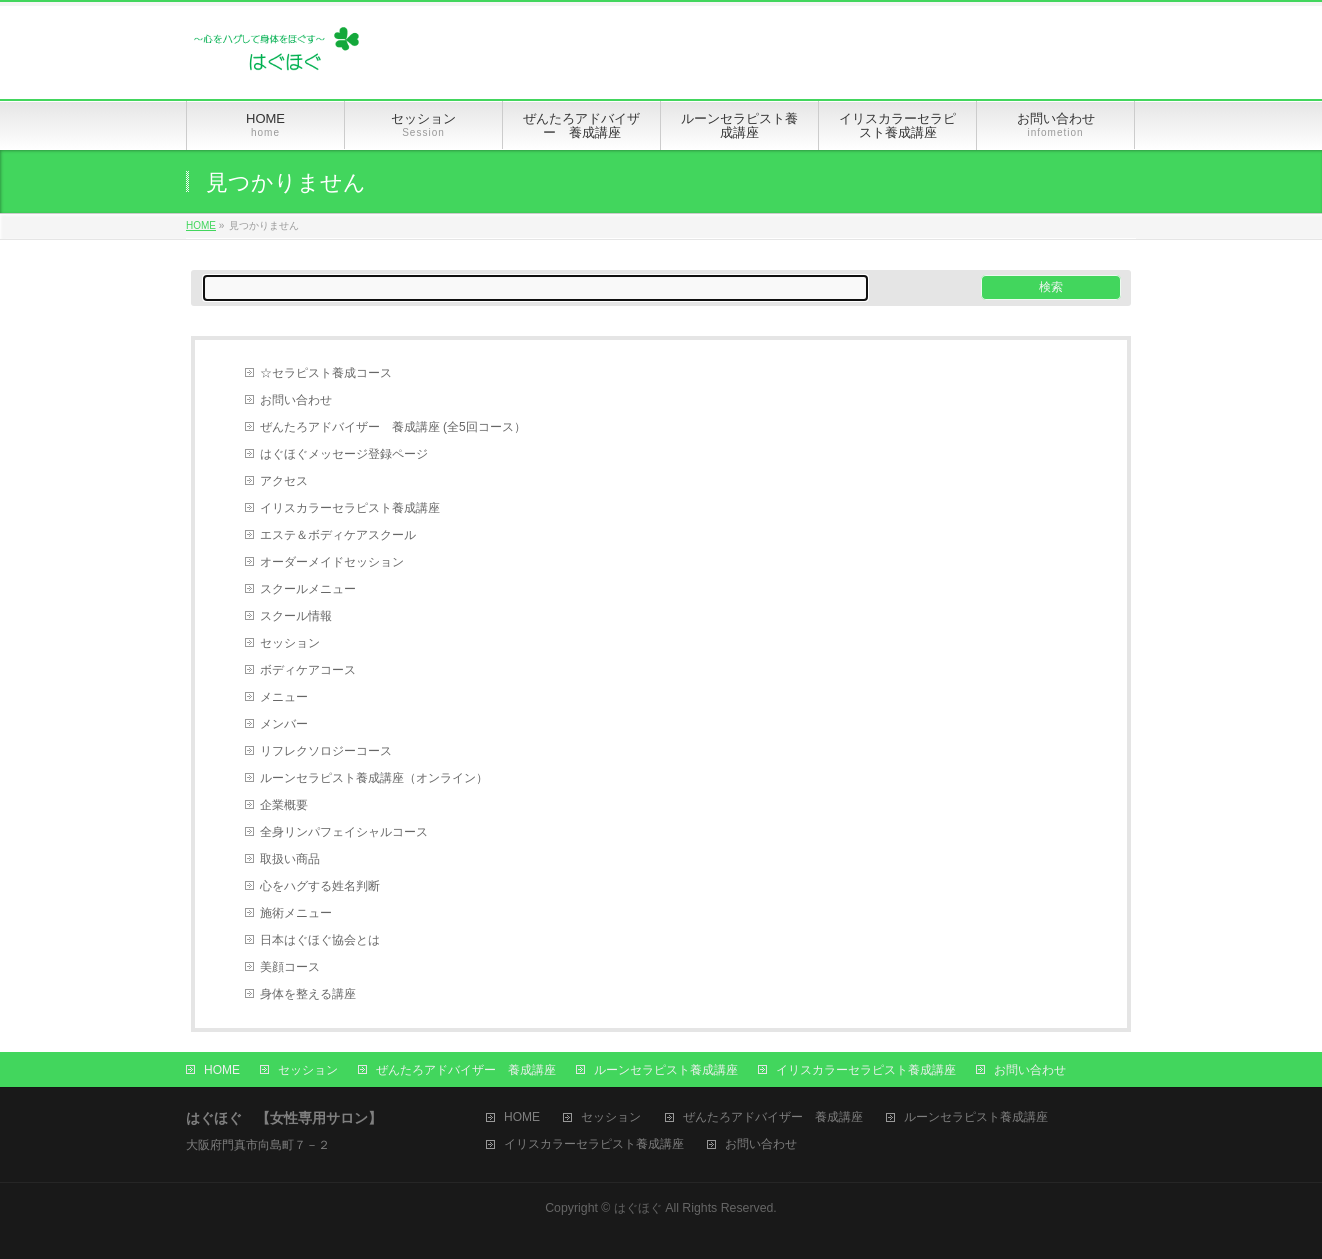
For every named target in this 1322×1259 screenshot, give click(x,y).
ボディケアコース (308, 670)
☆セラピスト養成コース (326, 373)
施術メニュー (296, 913)
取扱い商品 (290, 859)
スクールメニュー (308, 589)
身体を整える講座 (308, 994)
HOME (201, 225)
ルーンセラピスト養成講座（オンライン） (374, 778)
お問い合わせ (296, 400)
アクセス (284, 481)
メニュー (284, 697)
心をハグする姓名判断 (320, 886)
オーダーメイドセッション (332, 562)
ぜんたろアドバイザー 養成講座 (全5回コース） (393, 427)
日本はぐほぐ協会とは (320, 940)
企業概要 (284, 805)
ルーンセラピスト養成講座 (666, 1070)
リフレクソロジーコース (326, 751)
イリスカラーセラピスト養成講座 (350, 508)
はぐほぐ (638, 1208)
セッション (290, 643)
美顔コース (290, 967)
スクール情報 (296, 616)
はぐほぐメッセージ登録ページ (344, 454)
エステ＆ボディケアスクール (338, 535)
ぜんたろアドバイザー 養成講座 (466, 1070)
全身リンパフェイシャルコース (344, 832)
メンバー (284, 724)
